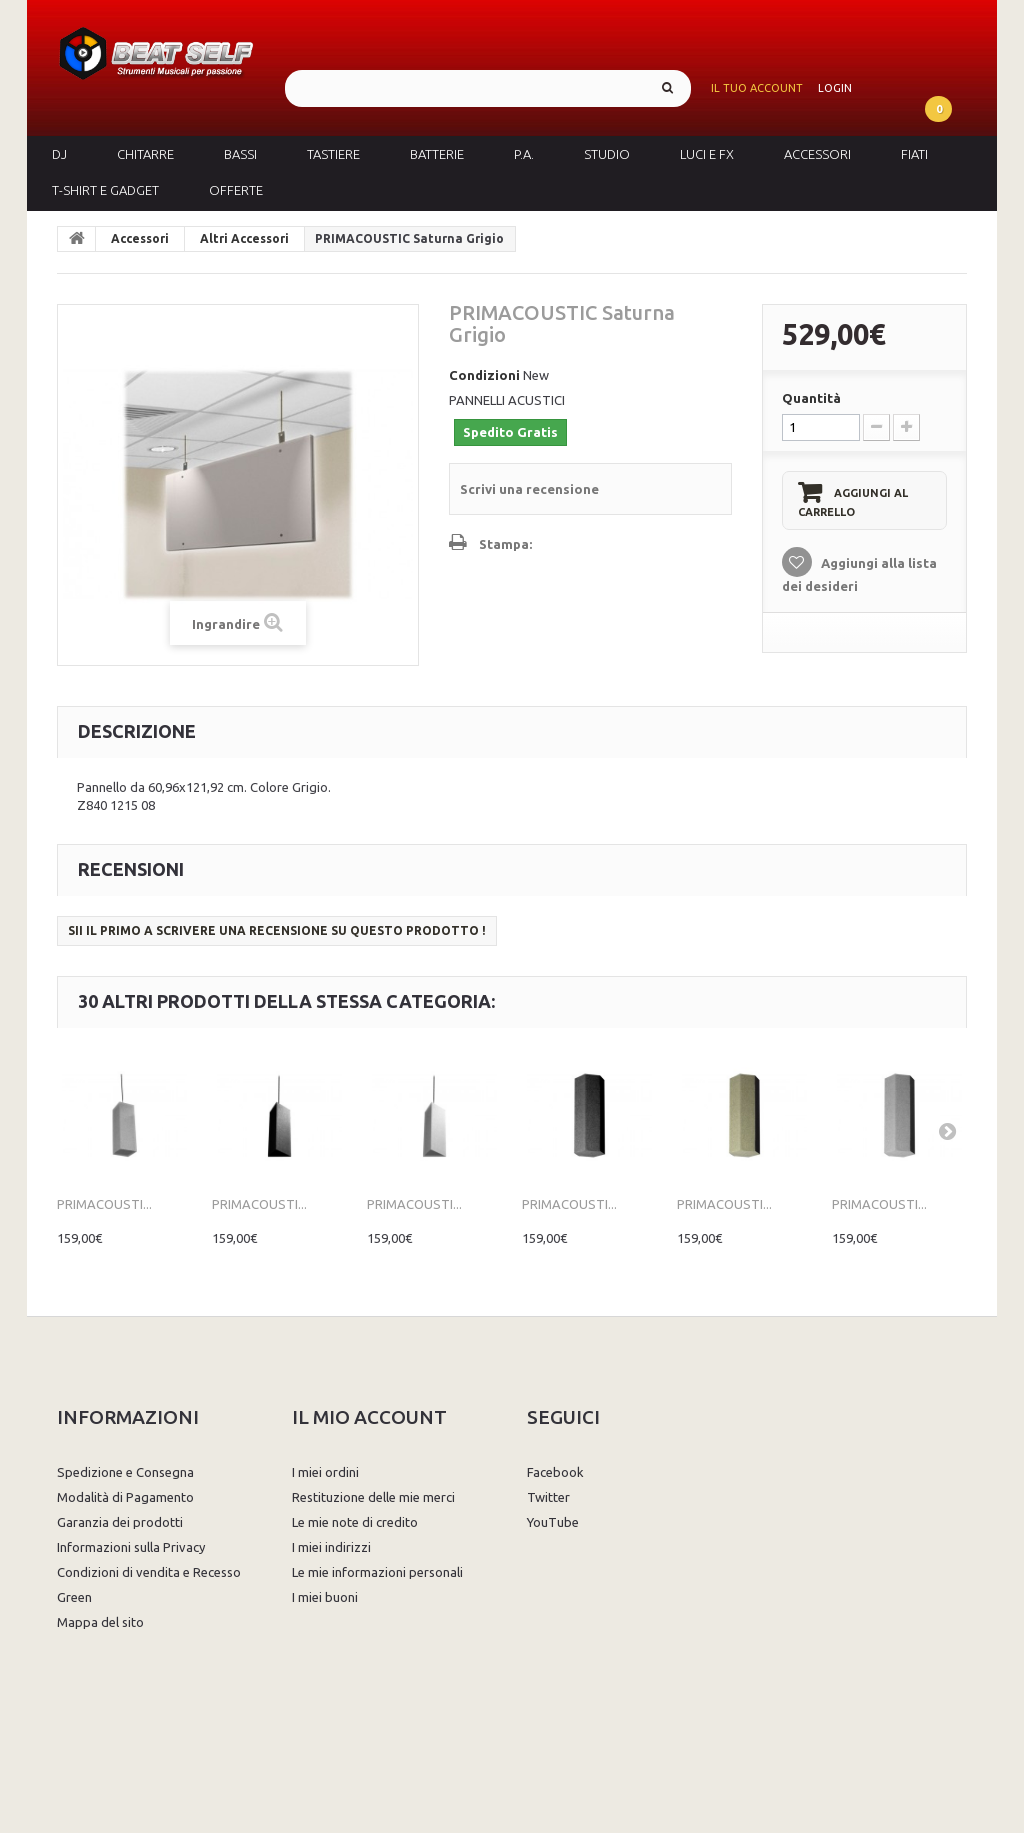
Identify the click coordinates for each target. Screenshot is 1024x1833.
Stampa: (505, 544)
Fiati (914, 154)
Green (74, 1597)
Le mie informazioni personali (377, 1572)
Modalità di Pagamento (125, 1497)
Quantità (811, 398)
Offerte (236, 190)
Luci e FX (707, 154)
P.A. (524, 154)
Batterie (437, 154)
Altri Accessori (244, 238)
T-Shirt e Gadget (105, 190)
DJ (59, 154)
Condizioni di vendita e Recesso (149, 1572)
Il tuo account (757, 88)
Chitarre (145, 154)
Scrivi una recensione (529, 489)
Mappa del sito (100, 1622)
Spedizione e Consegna (125, 1472)
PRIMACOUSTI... (104, 1204)
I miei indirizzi (331, 1547)
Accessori (817, 154)
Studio (607, 154)
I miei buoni (325, 1597)
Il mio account (369, 1417)
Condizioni (484, 375)
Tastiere (333, 154)
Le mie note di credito (355, 1522)
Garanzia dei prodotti (120, 1522)
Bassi (240, 154)
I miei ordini (325, 1472)
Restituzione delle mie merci (373, 1497)
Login (835, 88)
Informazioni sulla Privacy (131, 1547)
